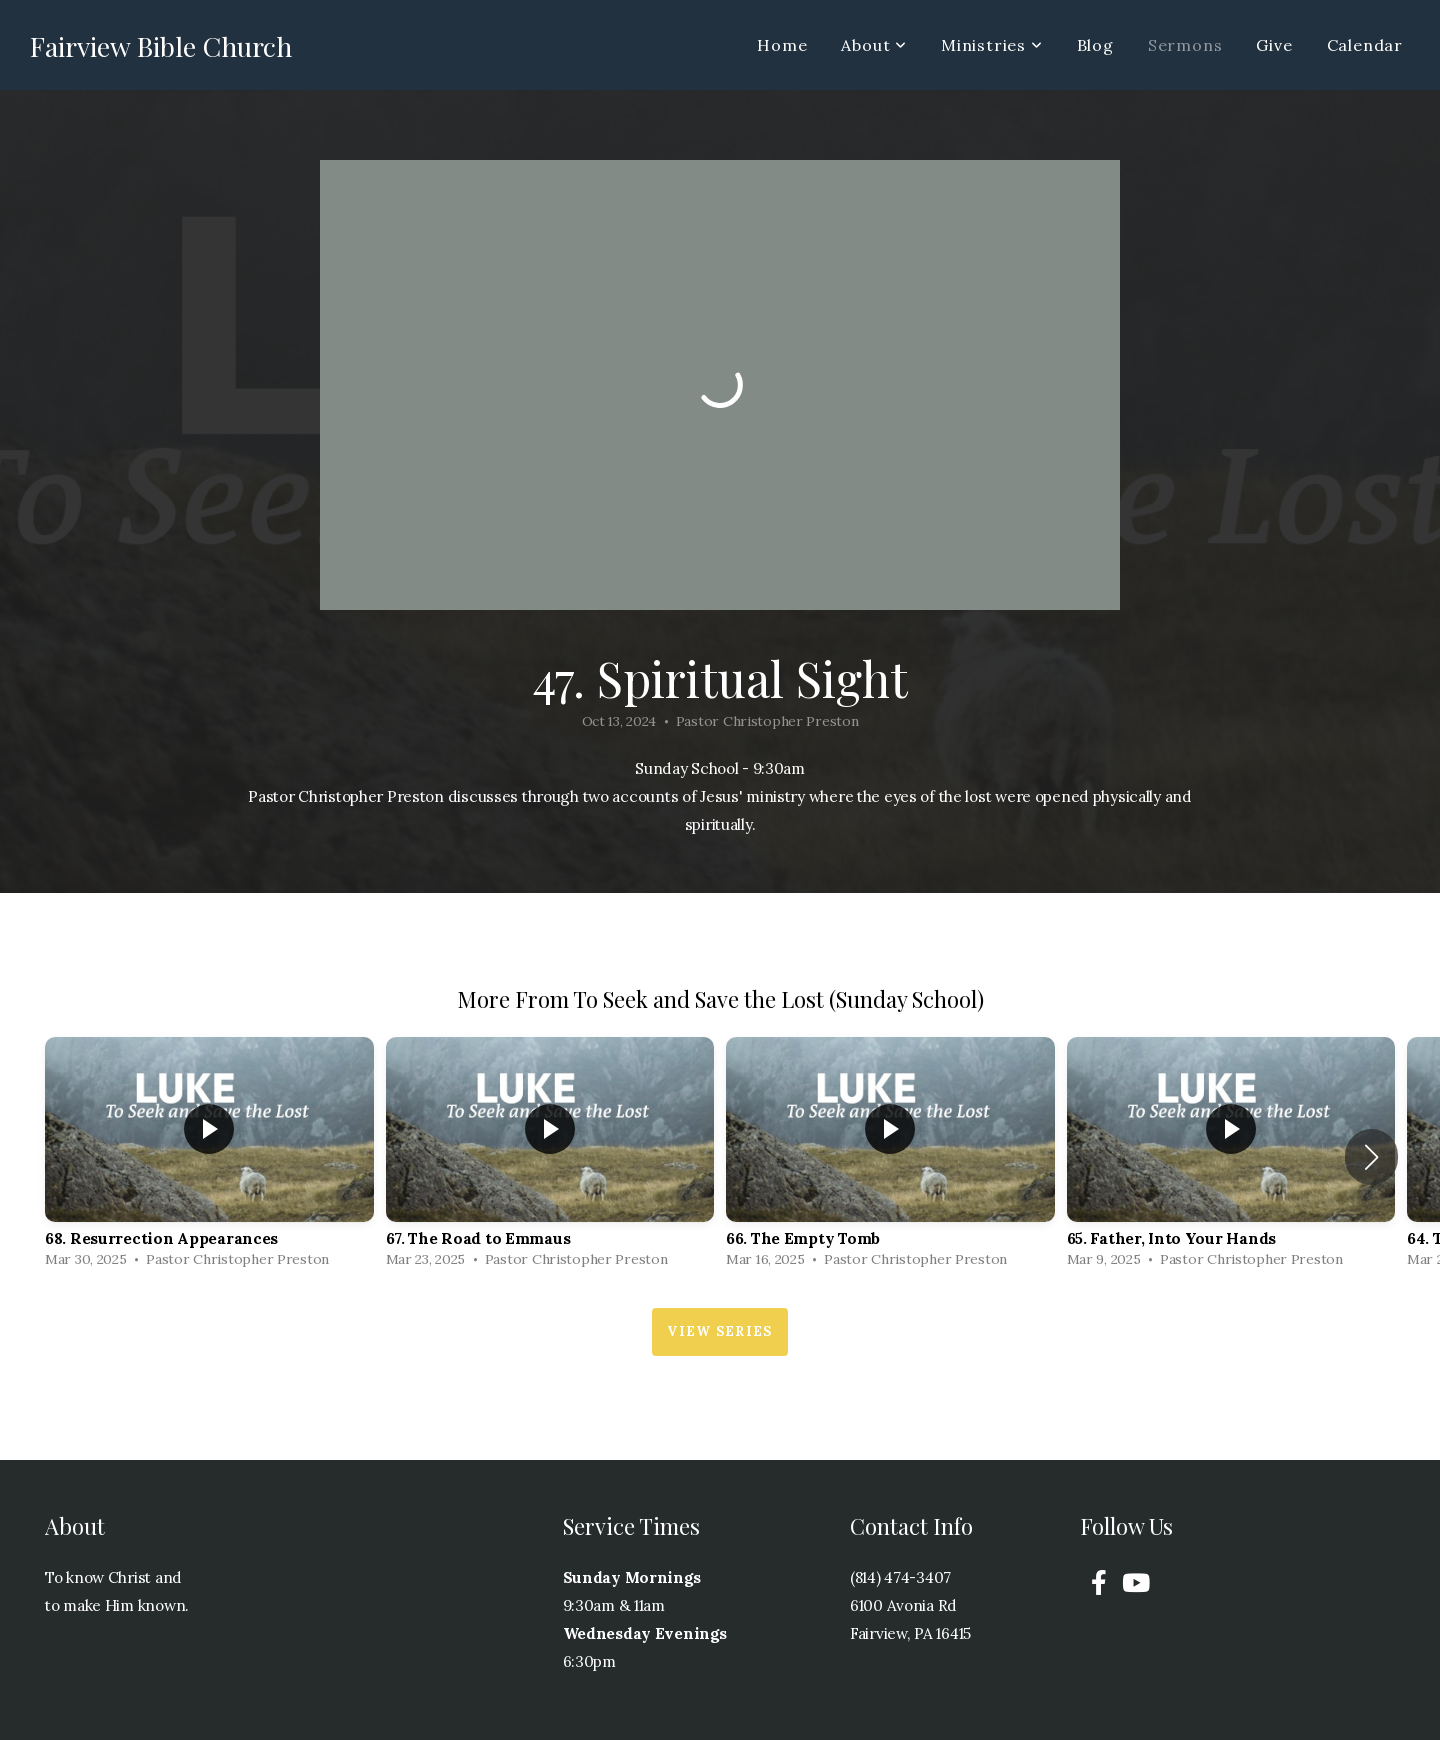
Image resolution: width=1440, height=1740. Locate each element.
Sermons (1185, 45)
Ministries (992, 45)
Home (782, 45)
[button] (1371, 1157)
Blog (1095, 45)
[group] (209, 1157)
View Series (719, 1331)
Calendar (1365, 45)
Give (1274, 45)
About (874, 45)
